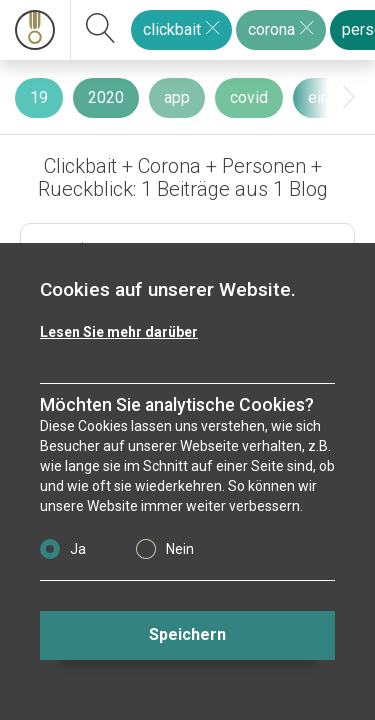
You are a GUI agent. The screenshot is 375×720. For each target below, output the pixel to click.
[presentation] (349, 97)
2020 (106, 97)
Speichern (187, 634)
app (177, 97)
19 (39, 97)
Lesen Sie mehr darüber (119, 332)
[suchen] (101, 30)
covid (249, 97)
